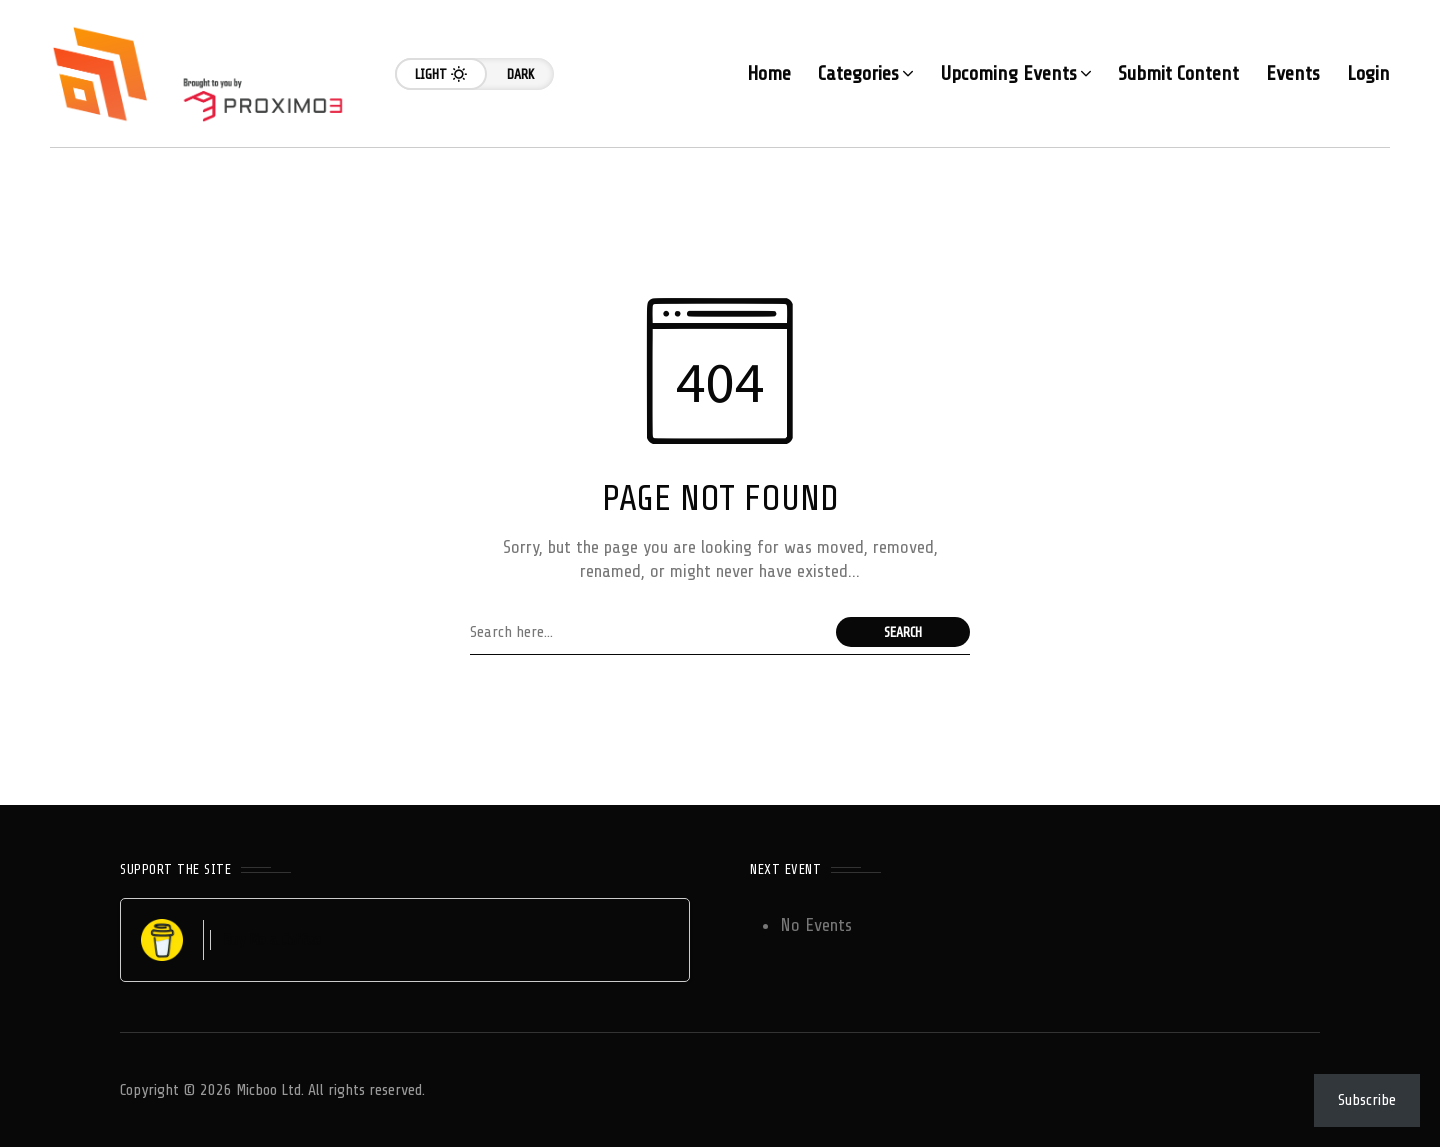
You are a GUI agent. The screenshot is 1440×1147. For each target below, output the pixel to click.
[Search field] (648, 632)
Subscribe (1367, 1100)
